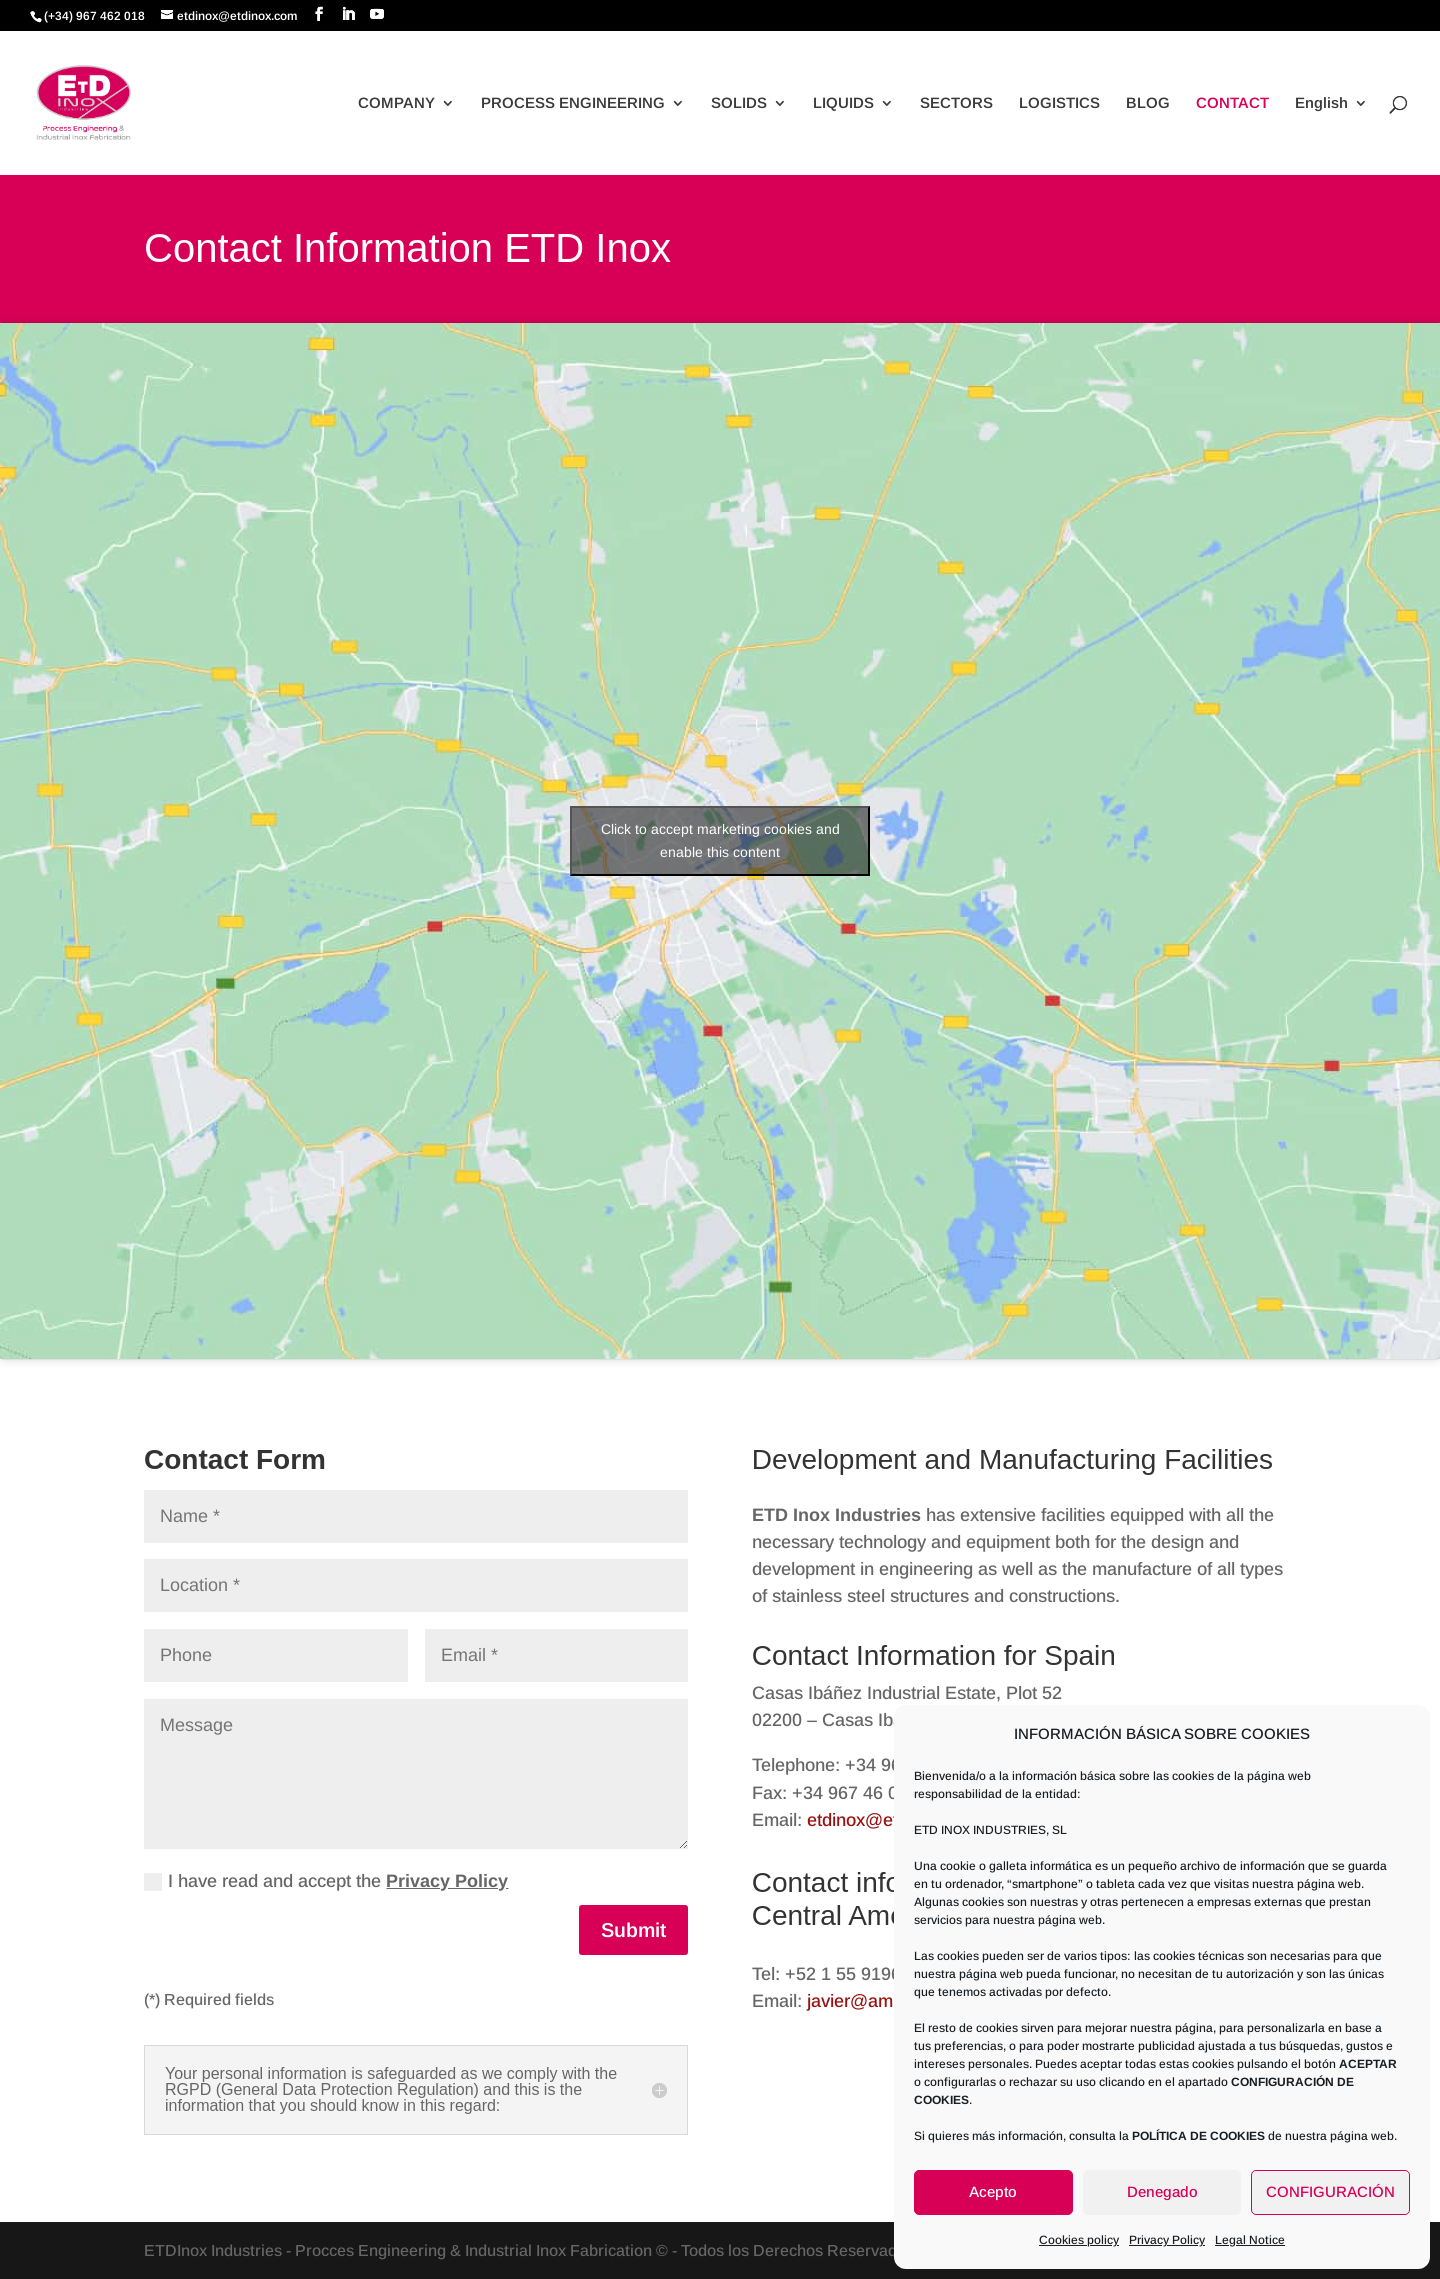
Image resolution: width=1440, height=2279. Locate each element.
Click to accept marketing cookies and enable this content (720, 840)
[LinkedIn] (348, 14)
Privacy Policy (1167, 2240)
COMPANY (396, 103)
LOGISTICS (1059, 103)
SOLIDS (739, 103)
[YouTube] (377, 14)
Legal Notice (1250, 2240)
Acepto (993, 2191)
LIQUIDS (843, 103)
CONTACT (1232, 103)
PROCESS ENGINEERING (573, 103)
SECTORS (956, 103)
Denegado (1162, 2191)
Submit (633, 1930)
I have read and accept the (326, 1881)
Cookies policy (1079, 2240)
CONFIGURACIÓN (1330, 2191)
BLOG (1148, 103)
